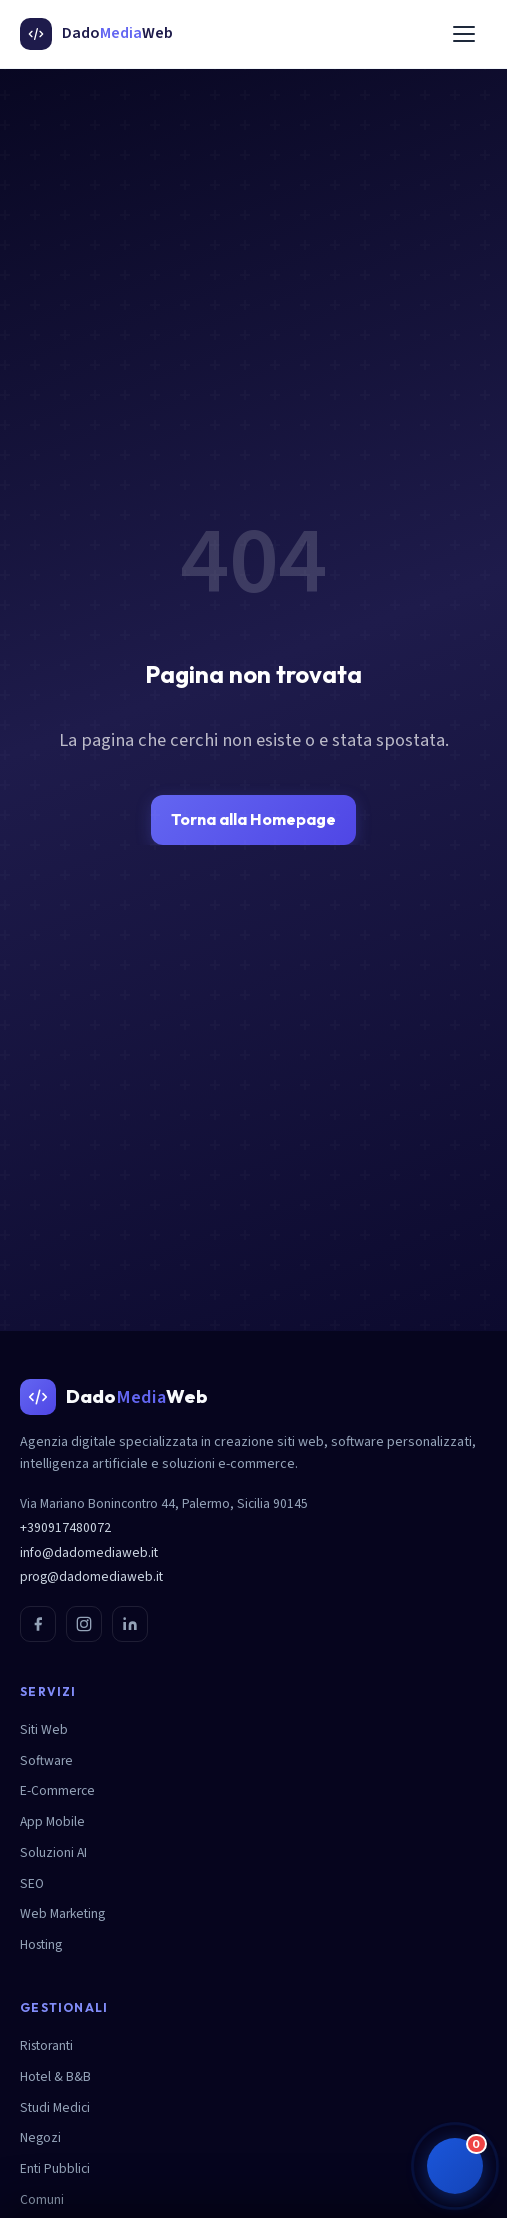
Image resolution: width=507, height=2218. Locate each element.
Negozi (40, 2137)
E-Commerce (57, 1790)
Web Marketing (62, 1913)
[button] (455, 2166)
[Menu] (464, 34)
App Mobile (52, 1821)
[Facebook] (38, 1624)
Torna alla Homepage (253, 819)
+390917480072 (65, 1527)
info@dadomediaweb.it (89, 1552)
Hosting (41, 1944)
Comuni (42, 2199)
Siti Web (44, 1729)
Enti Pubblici (55, 2168)
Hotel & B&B (55, 2076)
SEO (32, 1883)
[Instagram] (84, 1624)
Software (46, 1760)
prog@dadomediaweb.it (91, 1576)
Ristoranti (46, 2045)
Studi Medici (55, 2107)
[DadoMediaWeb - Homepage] (96, 34)
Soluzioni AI (53, 1852)
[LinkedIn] (130, 1624)
